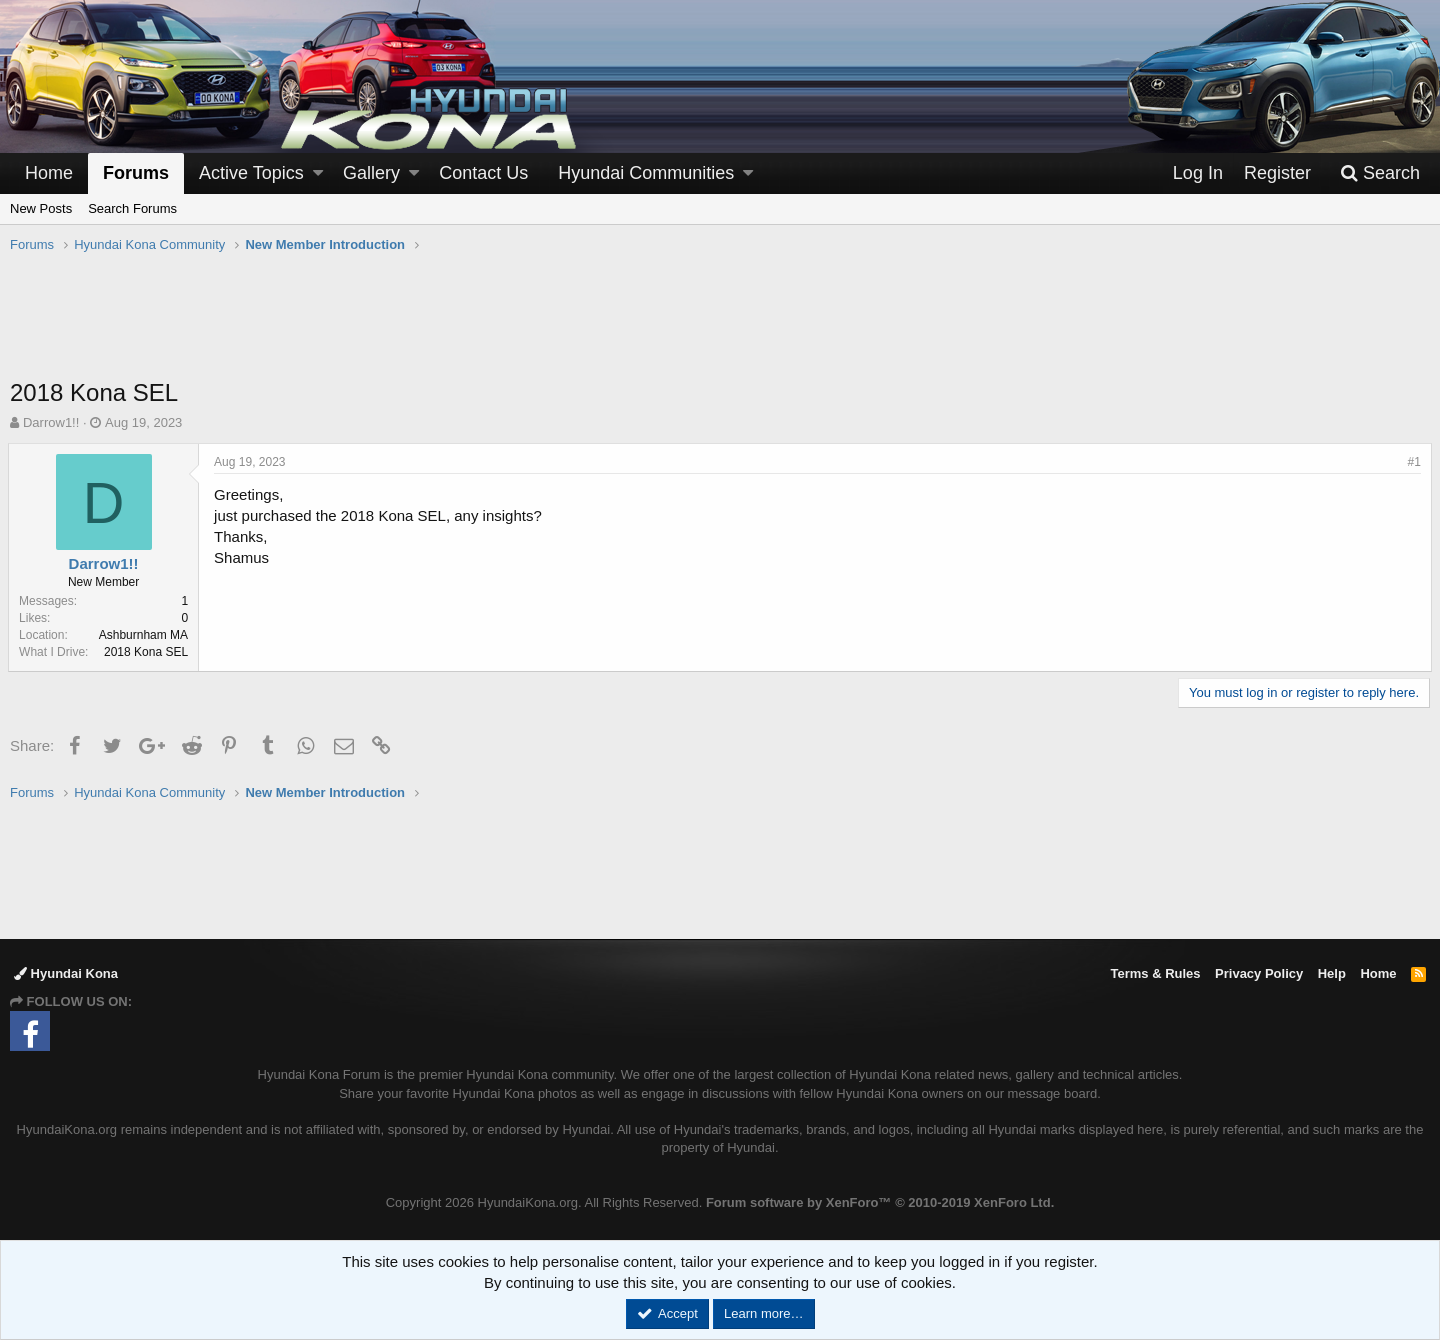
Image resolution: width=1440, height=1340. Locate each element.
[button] (318, 173)
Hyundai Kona (66, 973)
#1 (1412, 462)
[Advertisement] (720, 326)
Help (1332, 973)
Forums (136, 173)
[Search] (1380, 173)
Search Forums (132, 208)
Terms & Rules (1155, 973)
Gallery (371, 173)
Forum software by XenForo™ (880, 1202)
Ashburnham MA (145, 635)
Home (49, 173)
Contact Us (483, 173)
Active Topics (251, 173)
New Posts (41, 208)
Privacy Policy (1259, 973)
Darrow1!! (51, 422)
